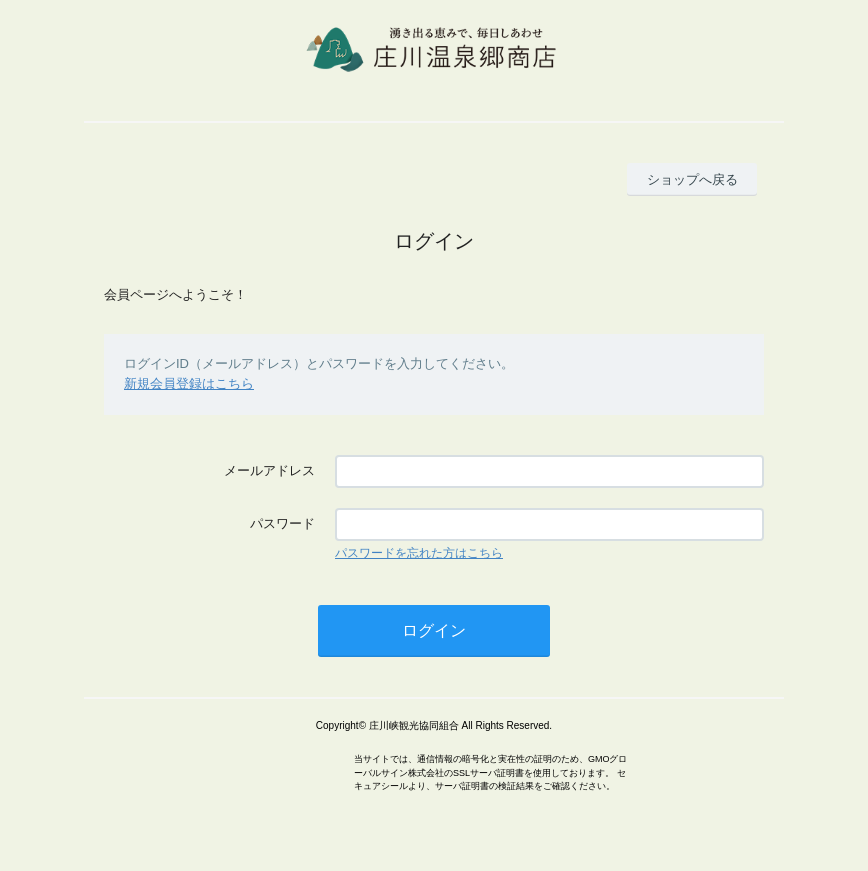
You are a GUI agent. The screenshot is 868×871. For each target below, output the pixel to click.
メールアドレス (269, 470)
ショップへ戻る (692, 179)
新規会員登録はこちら (189, 383)
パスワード (282, 523)
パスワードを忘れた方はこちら (419, 553)
